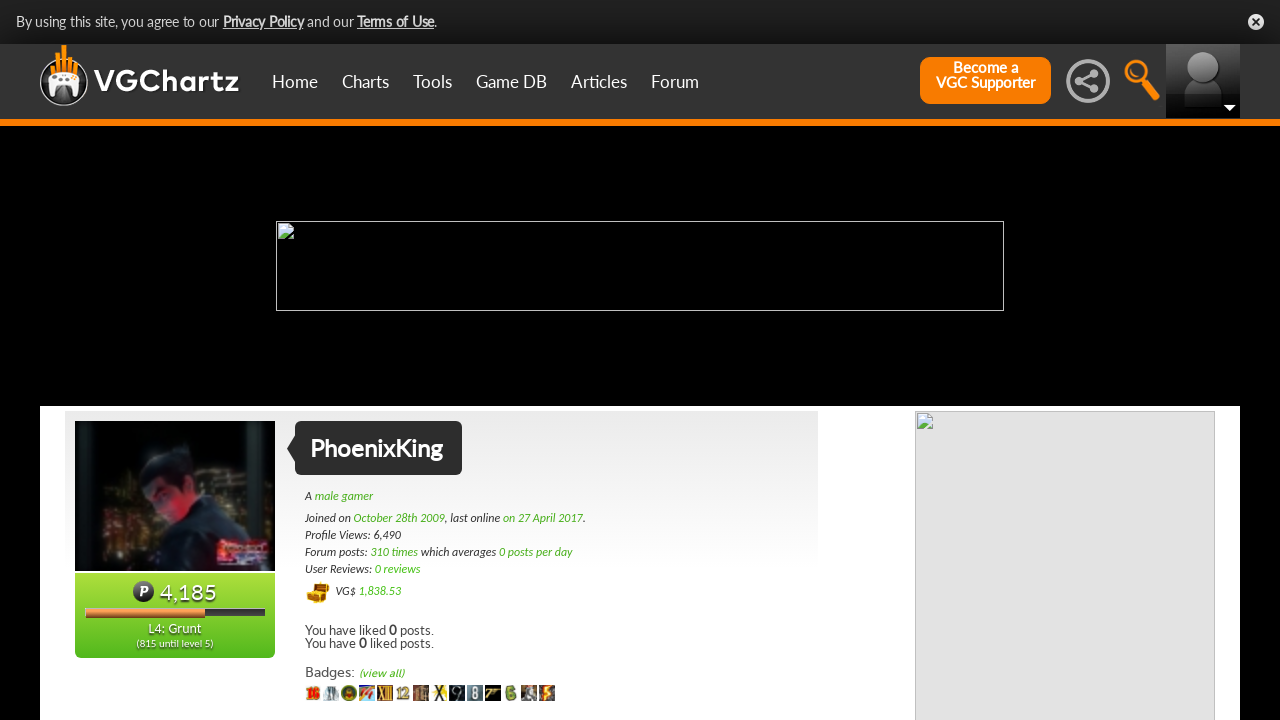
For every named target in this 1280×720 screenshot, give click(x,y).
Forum (675, 81)
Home (295, 81)
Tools (432, 81)
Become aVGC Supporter (985, 75)
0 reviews (398, 569)
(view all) (381, 673)
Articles (599, 81)
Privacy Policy (263, 21)
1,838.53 (379, 591)
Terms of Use (395, 21)
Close (1256, 22)
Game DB (511, 81)
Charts (365, 81)
